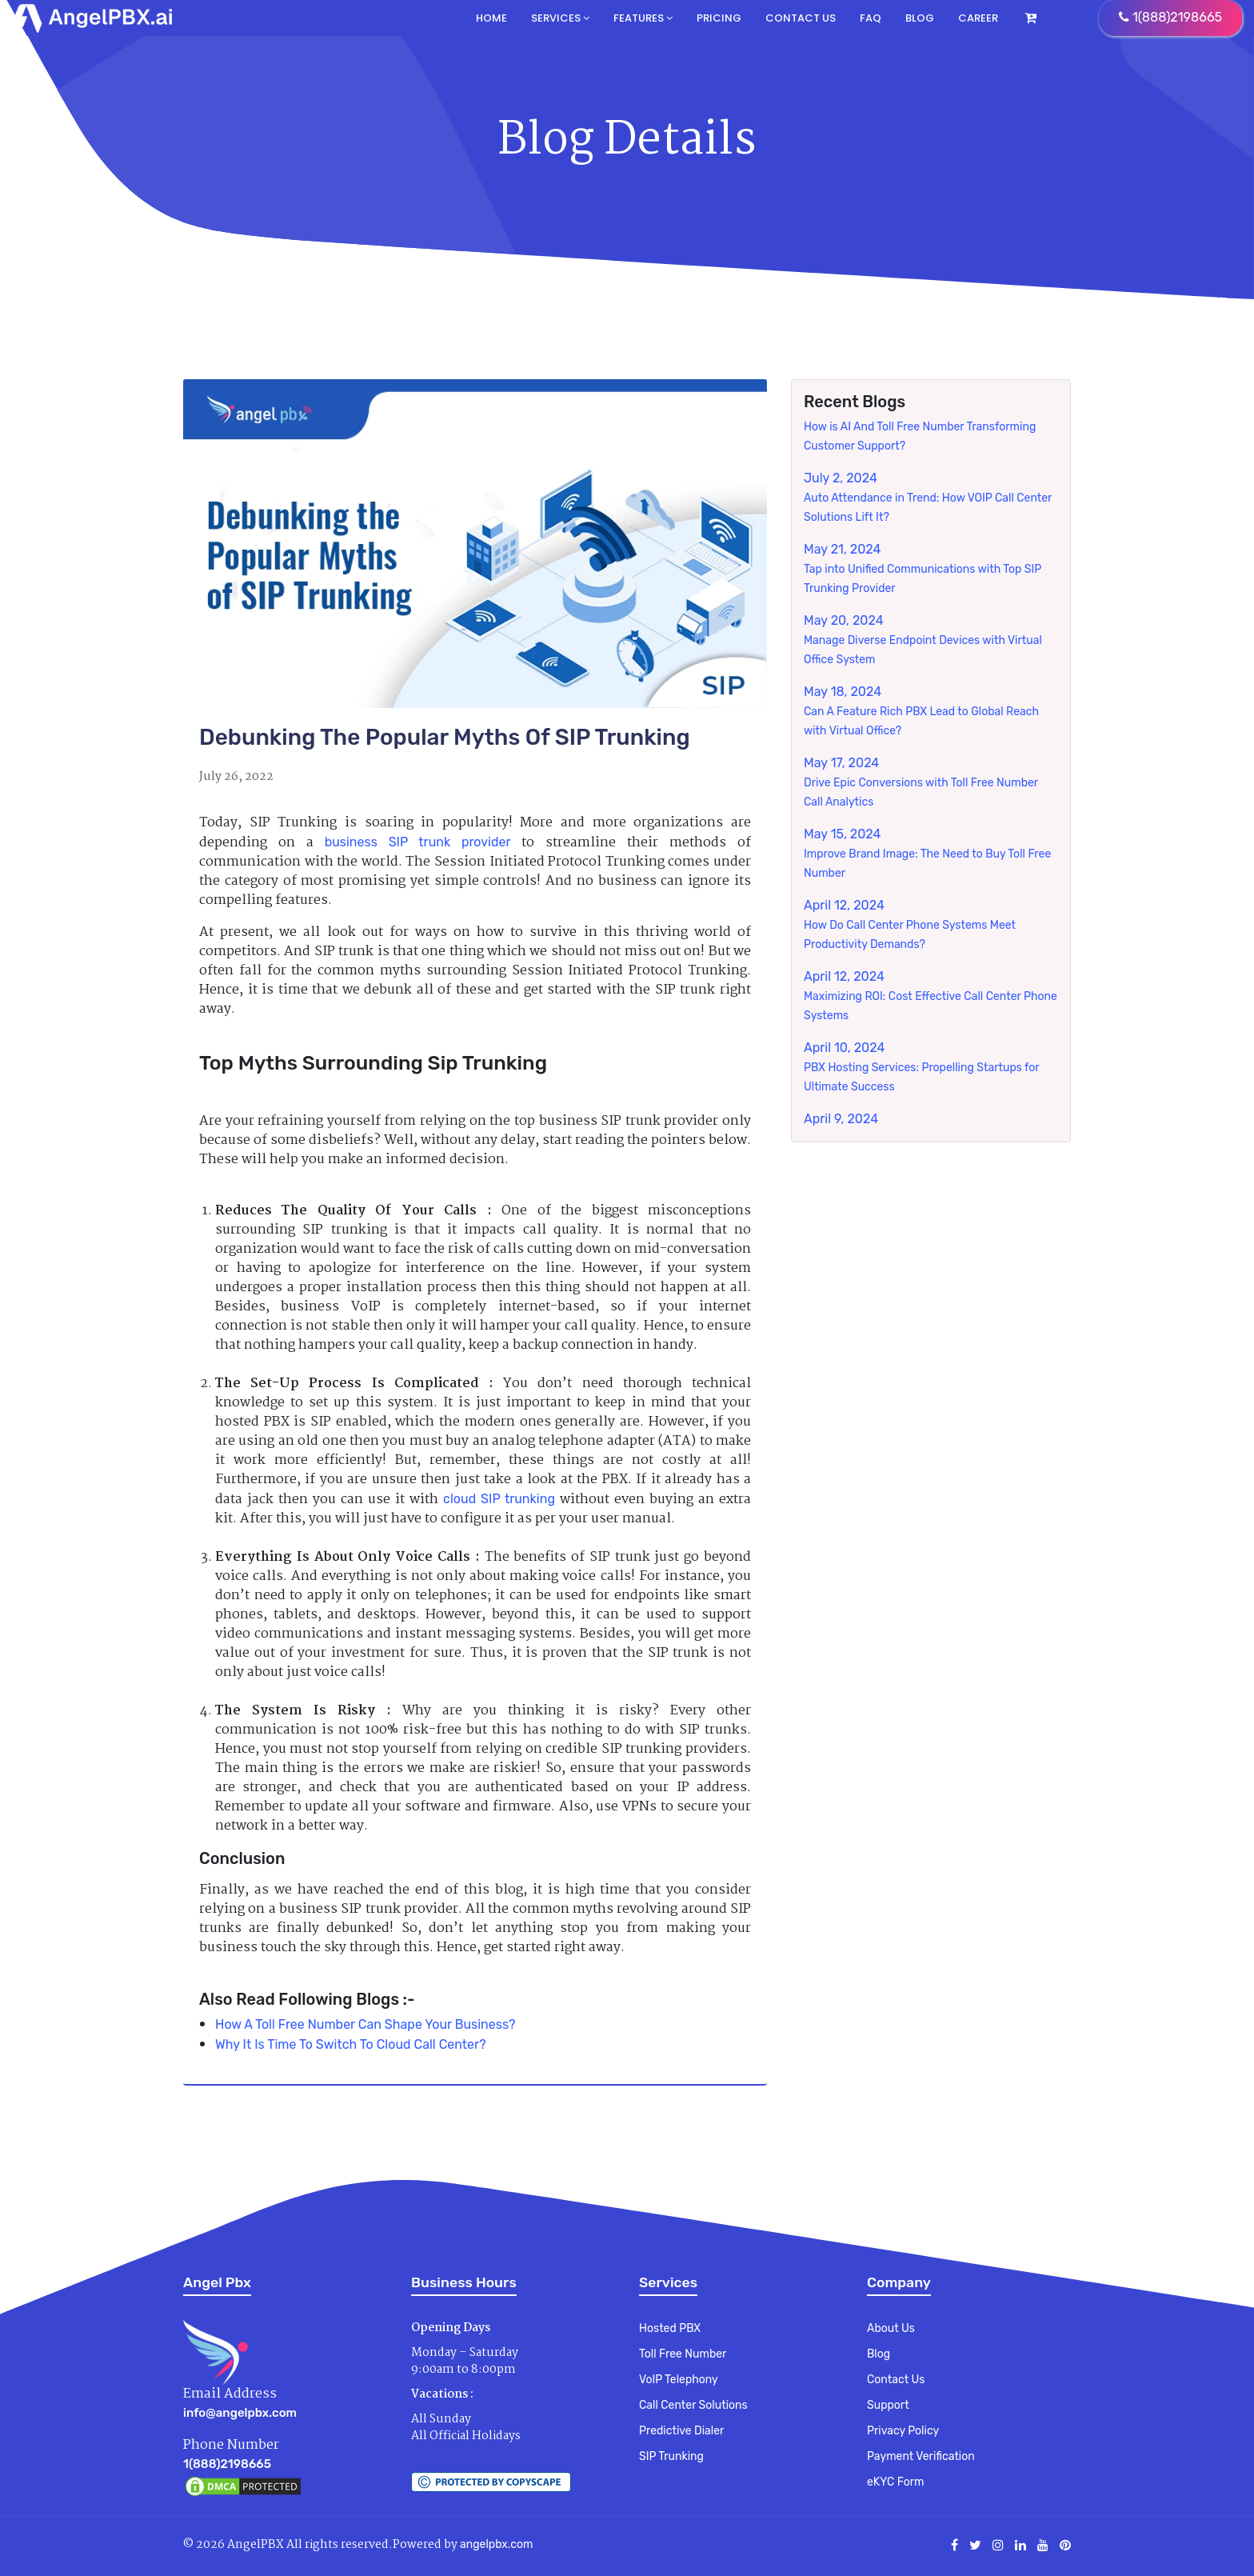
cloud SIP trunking (499, 1498)
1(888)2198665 (227, 2464)
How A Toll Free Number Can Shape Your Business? (365, 2024)
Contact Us (896, 2379)
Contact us (800, 18)
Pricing (719, 18)
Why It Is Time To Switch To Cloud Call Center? (350, 2044)
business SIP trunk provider (418, 842)
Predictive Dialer (681, 2431)
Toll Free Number (682, 2354)
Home (491, 18)
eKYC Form (895, 2482)
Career (978, 18)
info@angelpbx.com (240, 2413)
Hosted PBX (670, 2328)
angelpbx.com (496, 2544)
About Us (891, 2328)
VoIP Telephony (678, 2379)
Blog (919, 18)
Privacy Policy (903, 2431)
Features (643, 18)
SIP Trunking (671, 2456)
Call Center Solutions (693, 2405)
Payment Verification (921, 2456)
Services (560, 18)
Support (888, 2405)
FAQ (870, 18)
